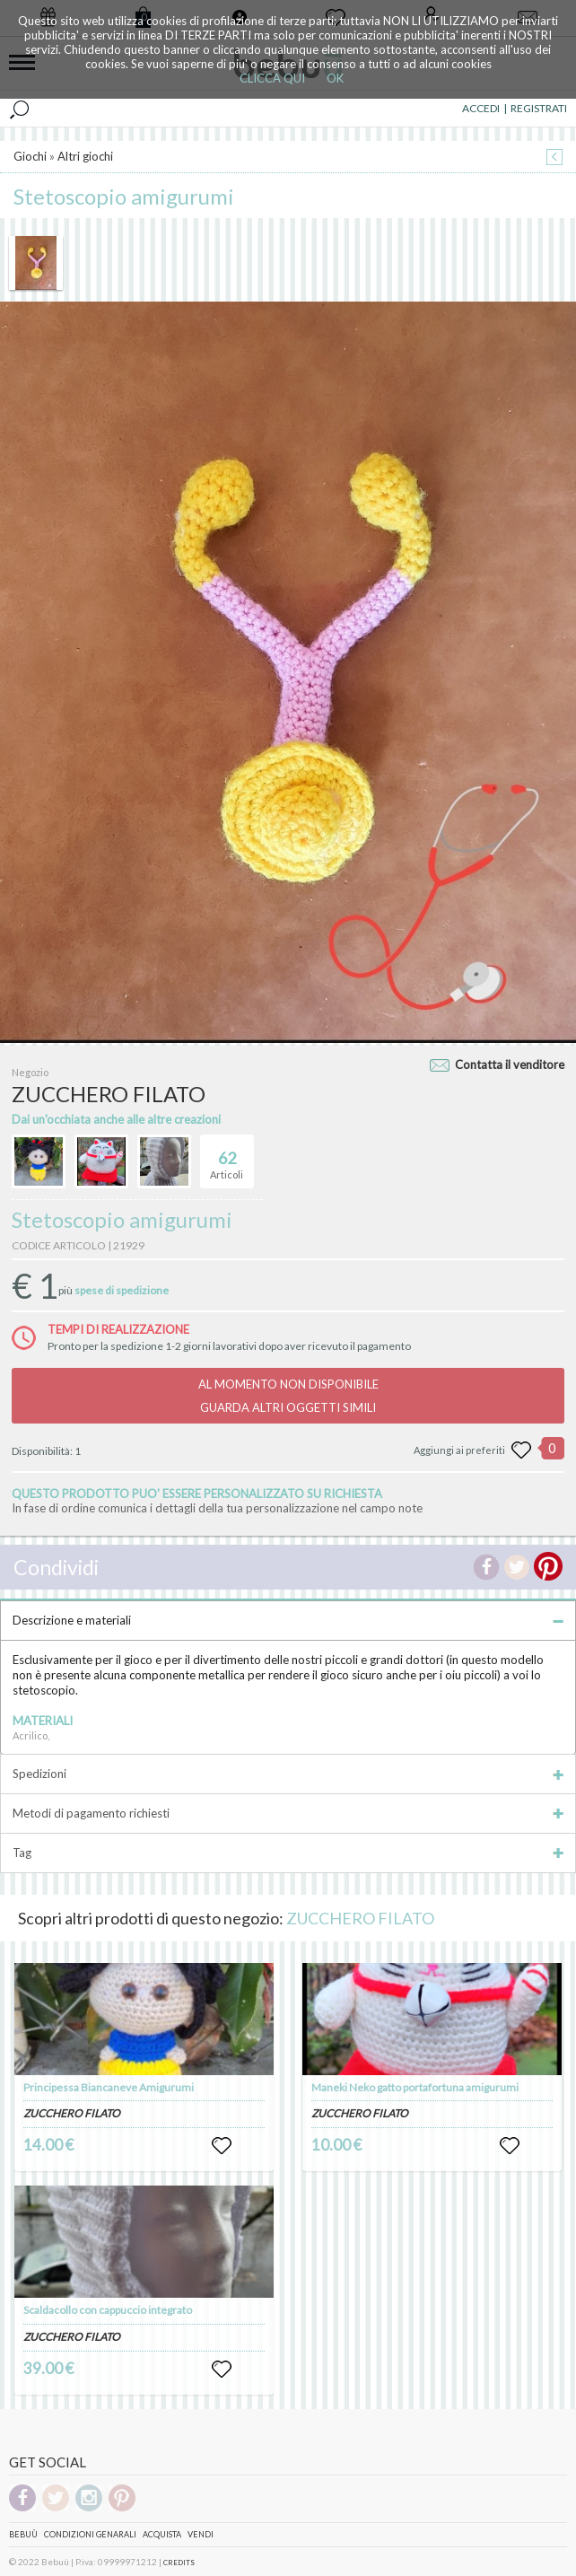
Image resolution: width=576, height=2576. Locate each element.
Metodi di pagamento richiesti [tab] (288, 1813)
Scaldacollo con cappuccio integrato (107, 2310)
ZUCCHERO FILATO (360, 1918)
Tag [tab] (288, 1852)
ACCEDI (481, 108)
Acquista (162, 2534)
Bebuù (23, 2534)
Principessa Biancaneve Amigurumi (108, 2087)
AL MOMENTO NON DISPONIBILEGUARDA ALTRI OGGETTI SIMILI (288, 1396)
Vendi (201, 2534)
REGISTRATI (539, 108)
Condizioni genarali (90, 2534)
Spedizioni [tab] (288, 1773)
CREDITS (179, 2562)
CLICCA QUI (272, 78)
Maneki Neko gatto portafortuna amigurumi (415, 2087)
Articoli (226, 1158)
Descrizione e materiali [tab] (288, 1620)
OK (335, 78)
